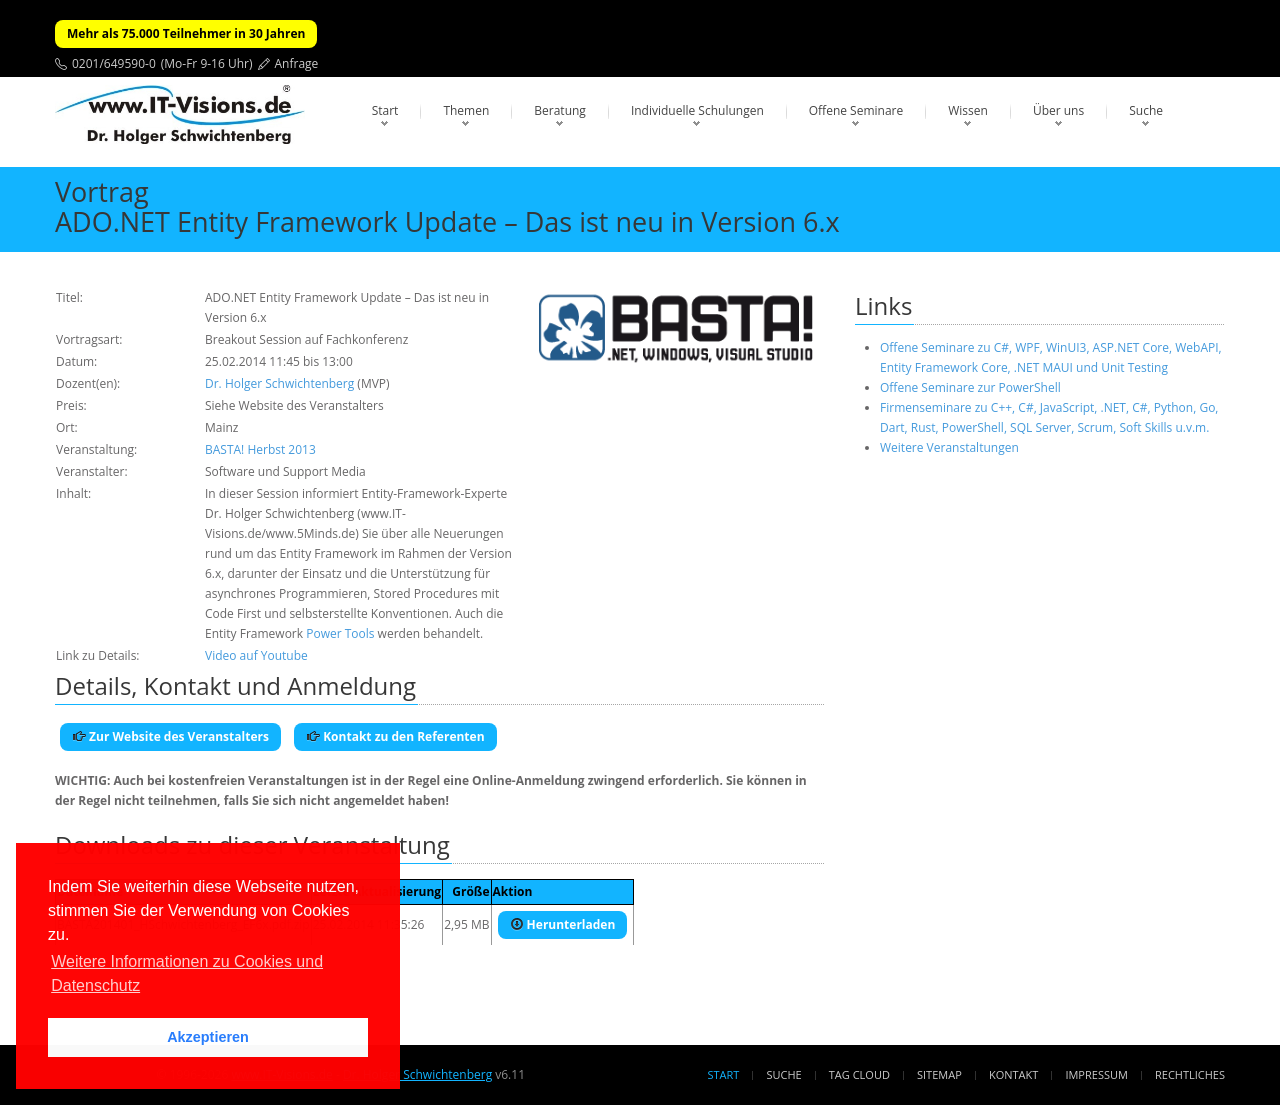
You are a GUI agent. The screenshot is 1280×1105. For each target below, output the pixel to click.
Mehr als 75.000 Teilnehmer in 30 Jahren (186, 33)
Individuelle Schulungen (697, 110)
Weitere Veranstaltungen (949, 447)
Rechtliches (1190, 1074)
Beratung (560, 110)
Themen (466, 110)
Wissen (968, 110)
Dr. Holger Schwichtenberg (279, 383)
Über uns (1058, 110)
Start (385, 110)
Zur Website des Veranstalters (170, 736)
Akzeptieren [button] (208, 1037)
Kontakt (1013, 1074)
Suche (1146, 110)
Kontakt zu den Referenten (395, 736)
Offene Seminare (856, 110)
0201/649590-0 (114, 63)
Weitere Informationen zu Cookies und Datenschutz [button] (187, 973)
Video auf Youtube (256, 655)
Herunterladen (563, 924)
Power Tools (340, 633)
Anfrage (297, 63)
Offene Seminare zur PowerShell (970, 387)
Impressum (1096, 1074)
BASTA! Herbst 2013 (260, 449)
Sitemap (939, 1074)
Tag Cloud (859, 1074)
